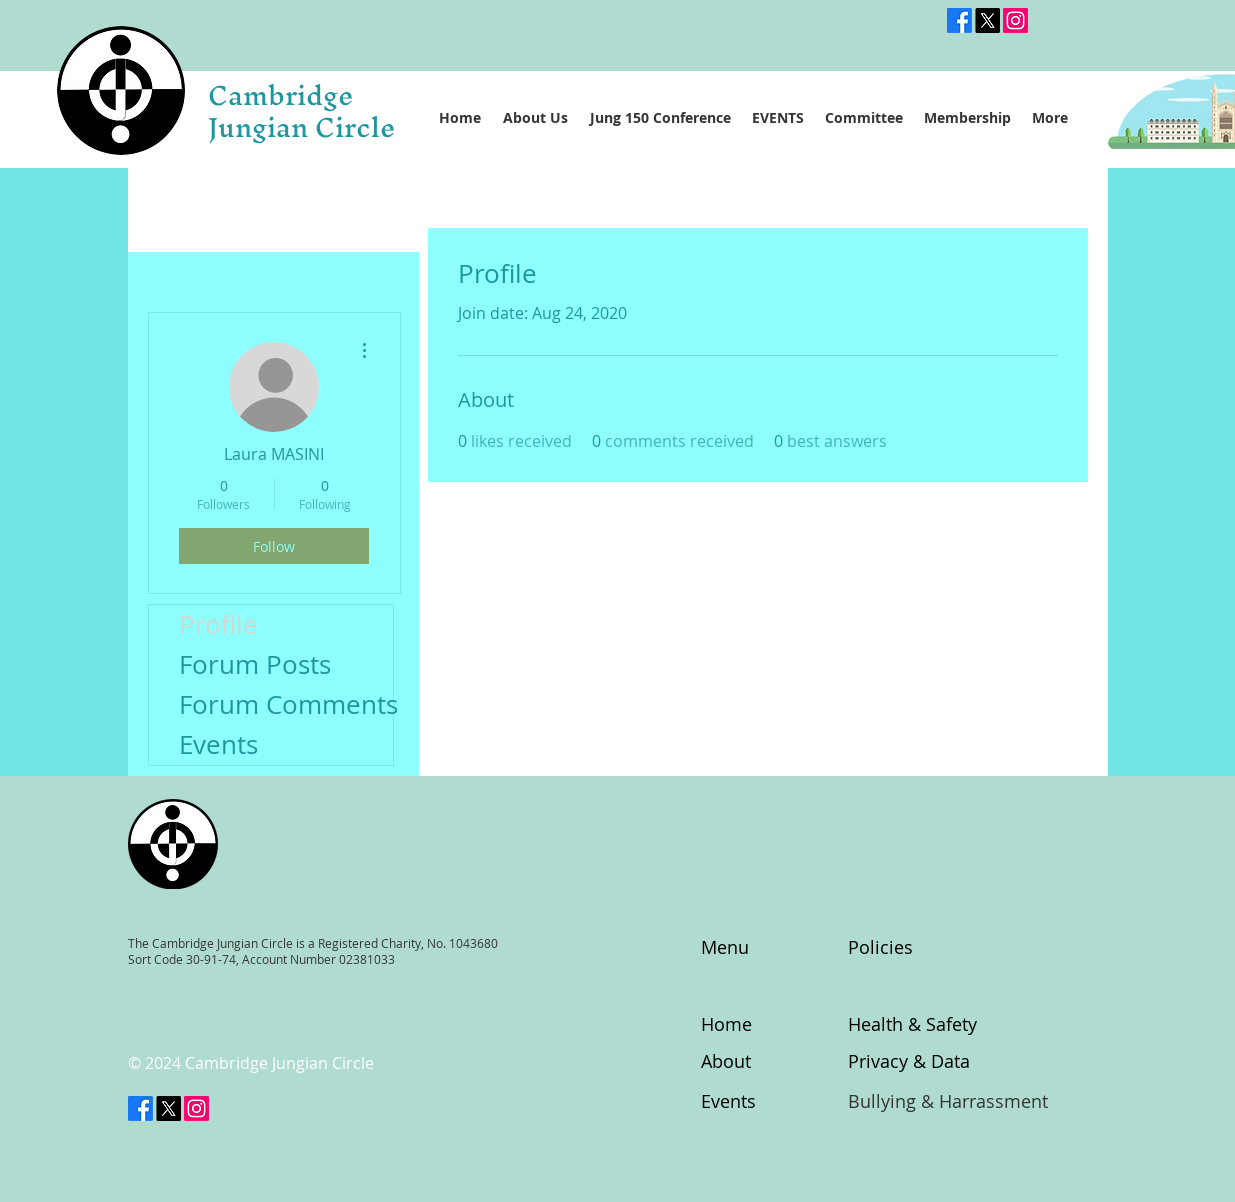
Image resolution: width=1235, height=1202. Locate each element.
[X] (168, 1108)
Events (218, 744)
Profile (218, 624)
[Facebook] (959, 20)
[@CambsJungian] (987, 20)
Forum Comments (286, 704)
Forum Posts (255, 664)
